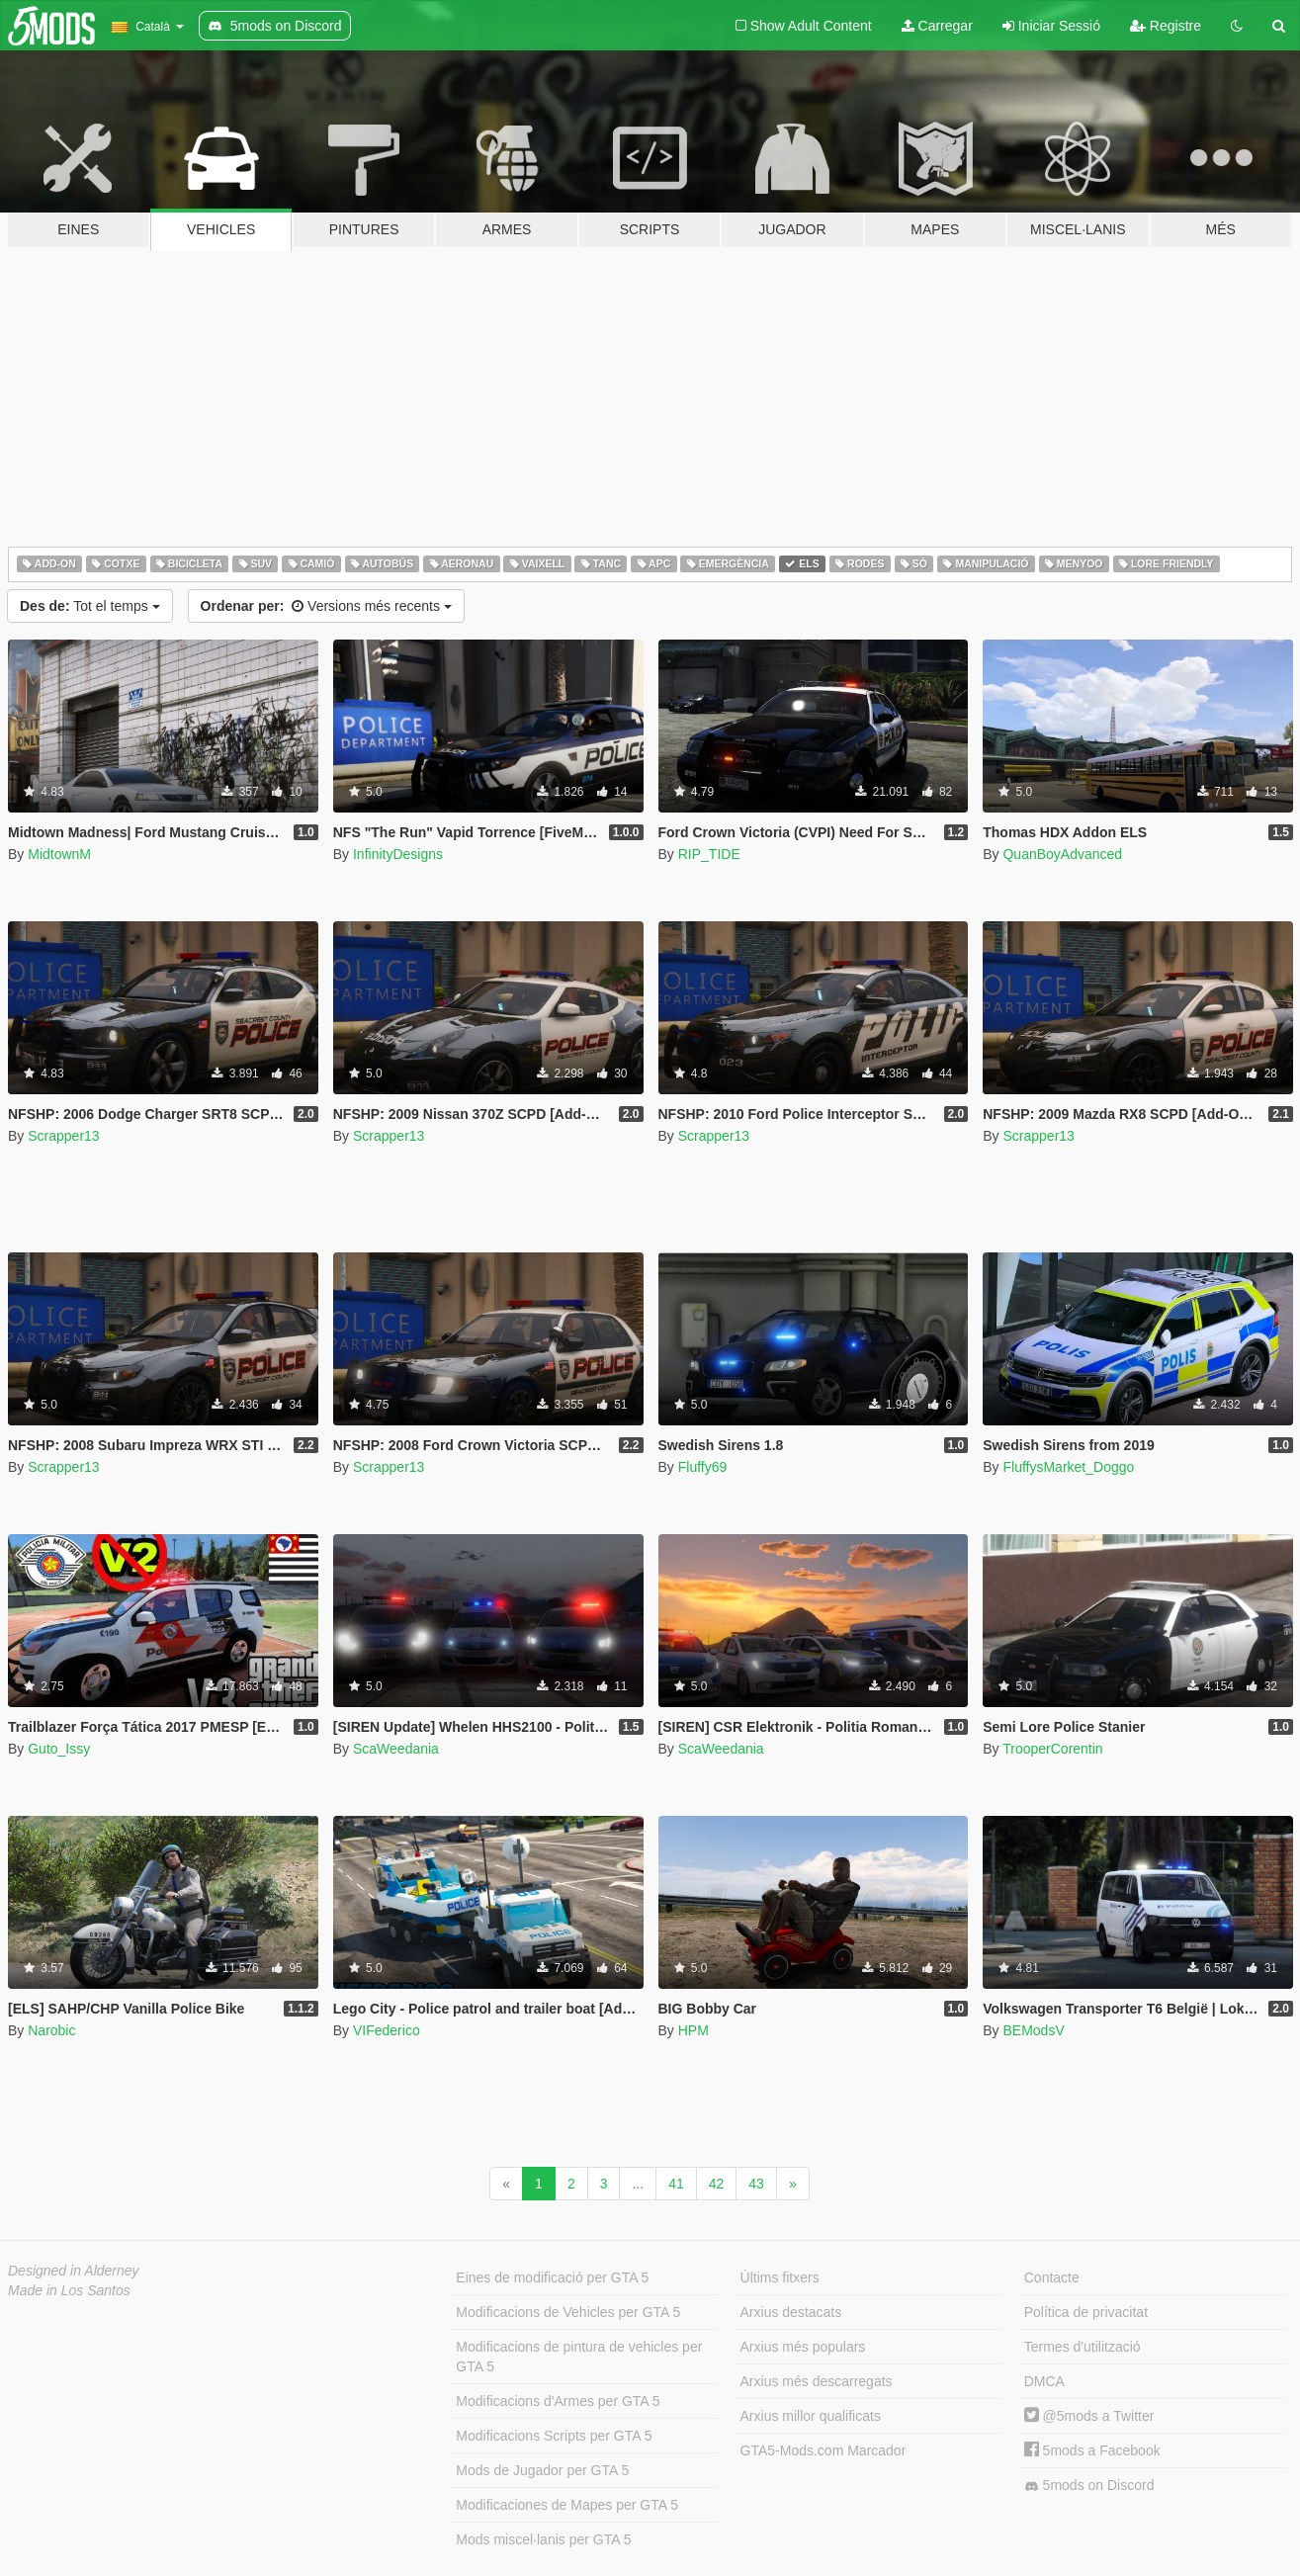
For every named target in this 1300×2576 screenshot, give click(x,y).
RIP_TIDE (709, 854)
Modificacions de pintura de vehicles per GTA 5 (579, 2356)
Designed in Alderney (73, 2270)
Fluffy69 (703, 1467)
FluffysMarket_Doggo (1068, 1467)
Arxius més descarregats (816, 2381)
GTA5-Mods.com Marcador (823, 2450)
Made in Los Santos (69, 2290)
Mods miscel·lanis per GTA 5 (543, 2539)
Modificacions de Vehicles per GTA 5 (568, 2312)
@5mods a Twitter (1089, 2416)
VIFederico (386, 2030)
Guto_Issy (59, 1749)
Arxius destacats (791, 2312)
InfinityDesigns (398, 854)
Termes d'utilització (1082, 2347)
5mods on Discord (1089, 2485)
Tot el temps (90, 606)
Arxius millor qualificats (810, 2416)
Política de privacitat (1086, 2312)
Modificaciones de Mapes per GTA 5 (567, 2505)
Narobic (51, 2030)
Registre (1165, 26)
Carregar (937, 26)
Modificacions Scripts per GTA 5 (553, 2436)
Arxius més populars (803, 2347)
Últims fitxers (780, 2277)
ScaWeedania (396, 1749)
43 (756, 2183)
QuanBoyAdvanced (1062, 854)
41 (676, 2183)
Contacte (1052, 2277)
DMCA (1044, 2381)
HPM (693, 2030)
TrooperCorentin (1052, 1749)
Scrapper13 (63, 1136)
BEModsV (1033, 2030)
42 (717, 2183)
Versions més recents (326, 606)
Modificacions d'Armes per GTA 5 (557, 2401)
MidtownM (59, 854)
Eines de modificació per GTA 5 (552, 2277)
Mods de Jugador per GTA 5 (542, 2470)
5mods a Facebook (1092, 2450)
